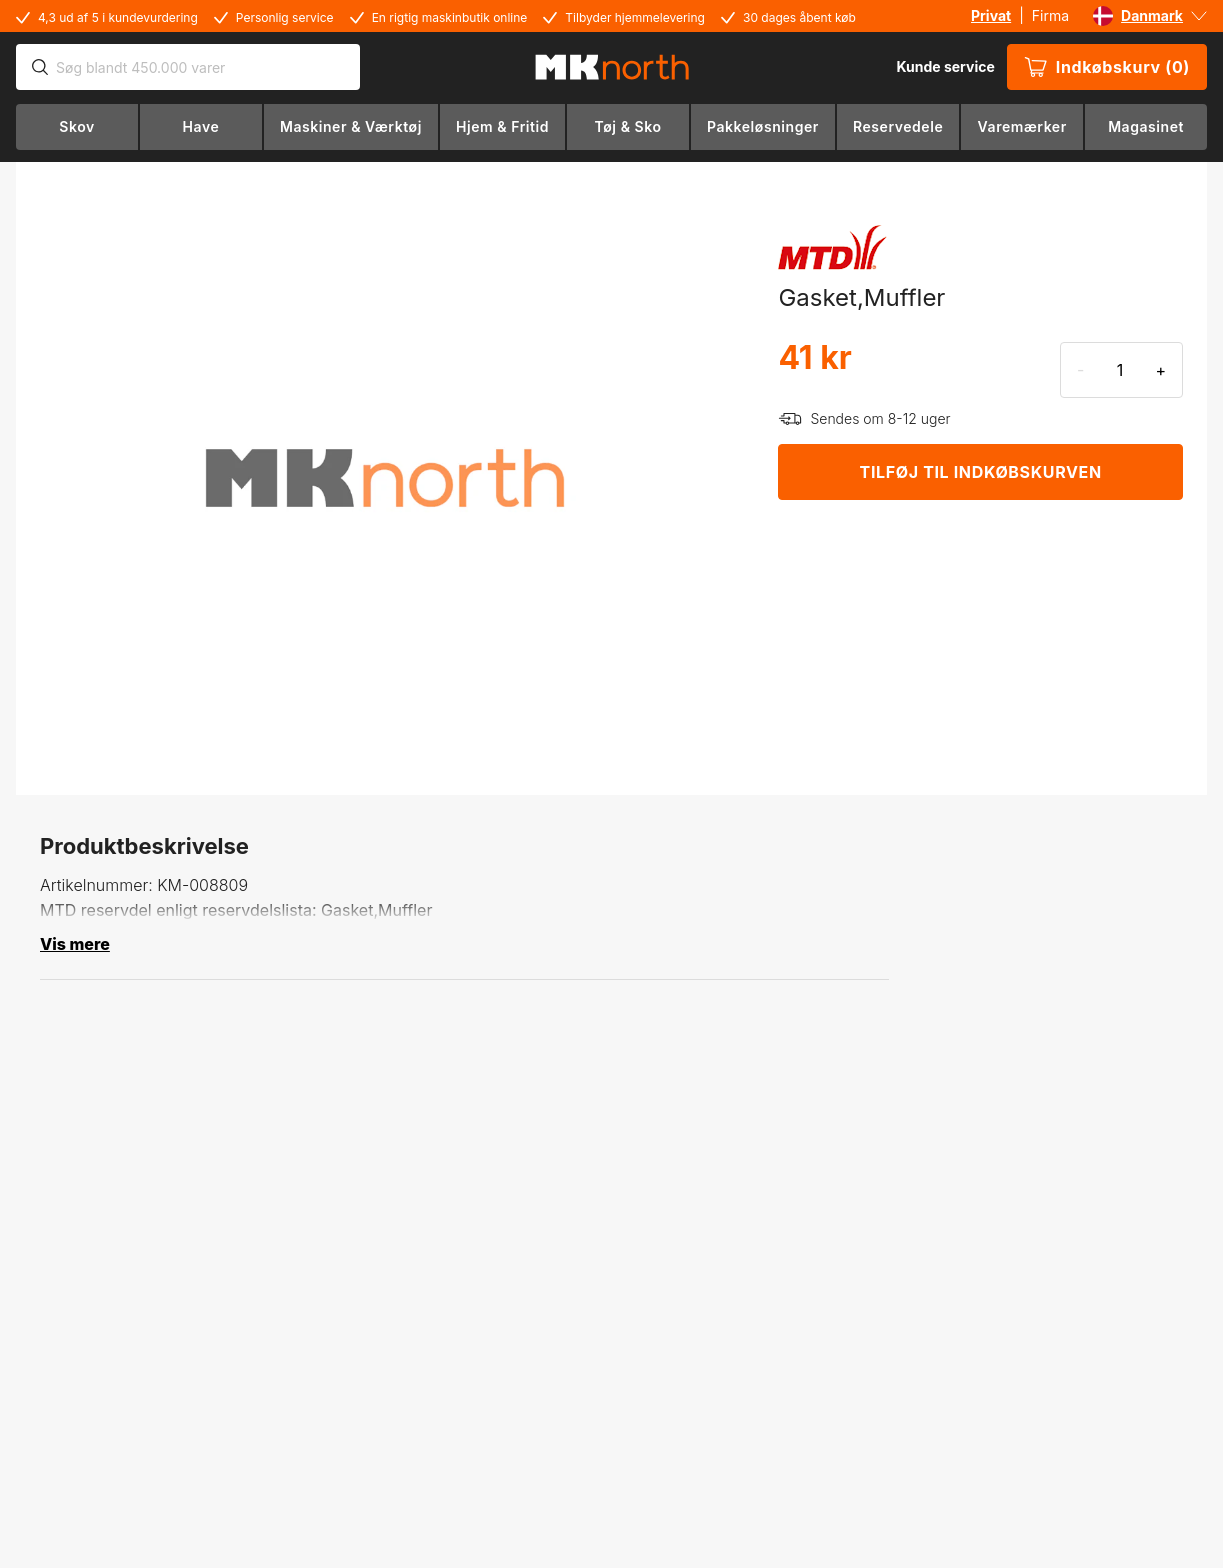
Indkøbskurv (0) (1107, 67)
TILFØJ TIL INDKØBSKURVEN (981, 472)
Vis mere (75, 944)
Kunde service (945, 66)
